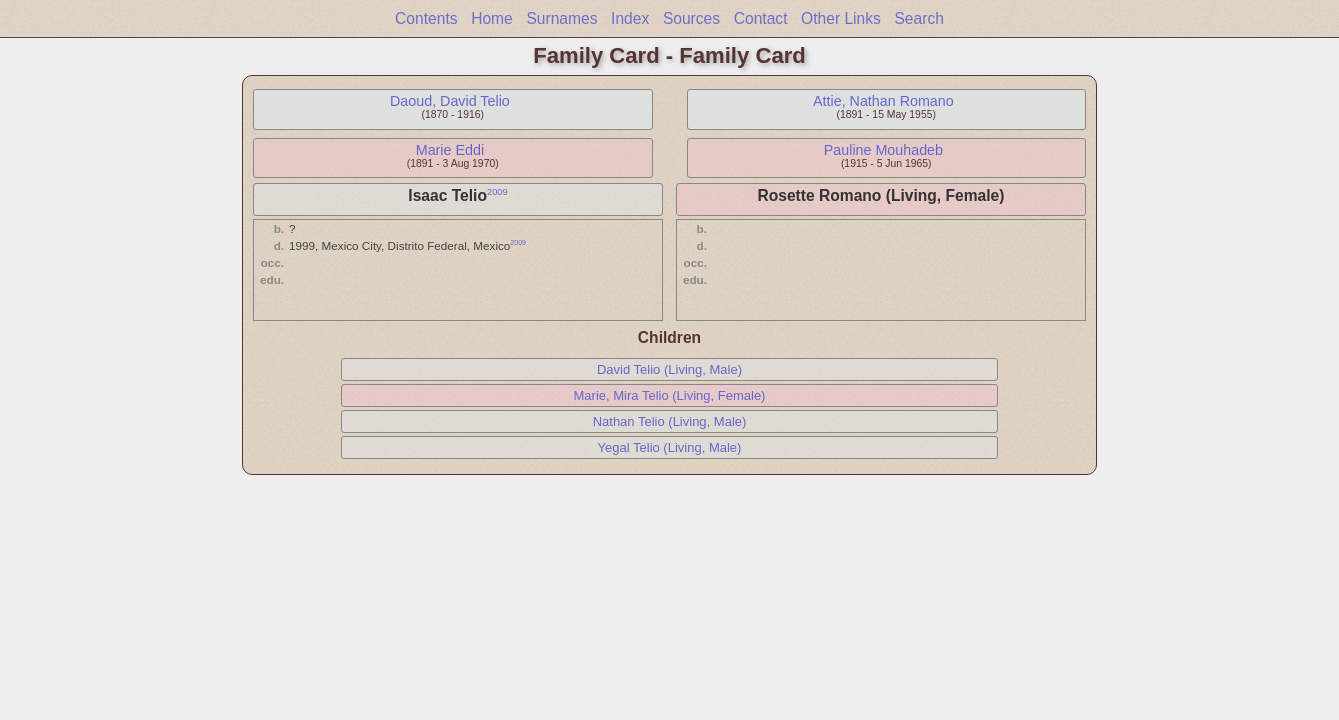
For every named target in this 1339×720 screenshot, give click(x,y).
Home (492, 18)
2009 (497, 192)
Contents (426, 18)
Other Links (841, 18)
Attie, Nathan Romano (883, 101)
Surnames (561, 18)
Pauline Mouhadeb (883, 150)
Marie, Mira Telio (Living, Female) (670, 395)
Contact (761, 18)
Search (918, 18)
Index (630, 18)
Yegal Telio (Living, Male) (670, 447)
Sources (691, 18)
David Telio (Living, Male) (669, 369)
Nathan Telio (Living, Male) (670, 421)
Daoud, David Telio (450, 101)
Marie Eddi (450, 150)
